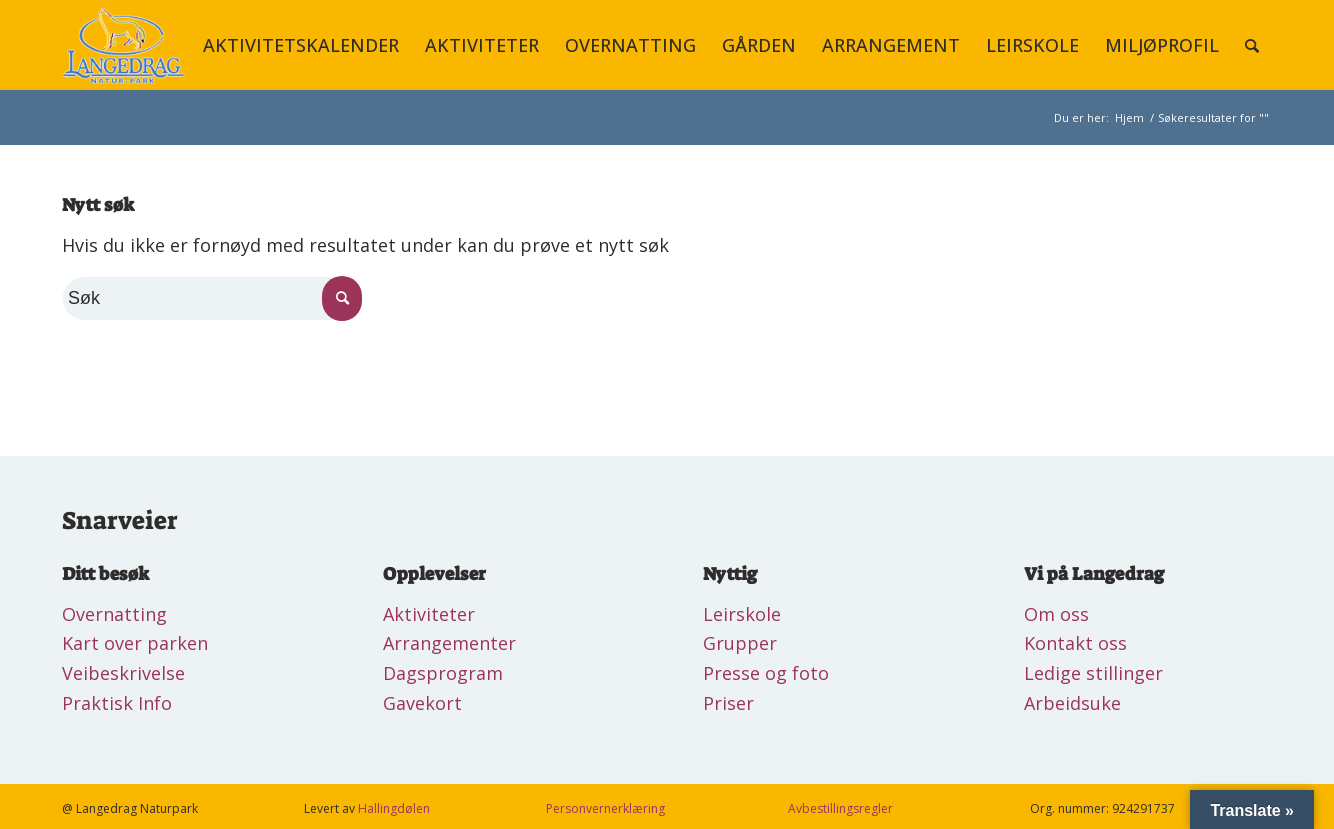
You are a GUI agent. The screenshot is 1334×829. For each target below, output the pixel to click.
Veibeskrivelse (123, 673)
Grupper (740, 643)
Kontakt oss (1075, 643)
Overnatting (114, 614)
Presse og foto (766, 673)
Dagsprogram (443, 673)
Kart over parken (135, 643)
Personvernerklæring (605, 808)
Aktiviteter (429, 614)
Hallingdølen (394, 808)
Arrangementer (449, 643)
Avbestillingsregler (840, 808)
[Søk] (1252, 45)
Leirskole (742, 614)
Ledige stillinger (1093, 673)
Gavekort (422, 703)
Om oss (1056, 614)
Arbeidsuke (1072, 703)
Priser (728, 703)
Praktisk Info (117, 703)
